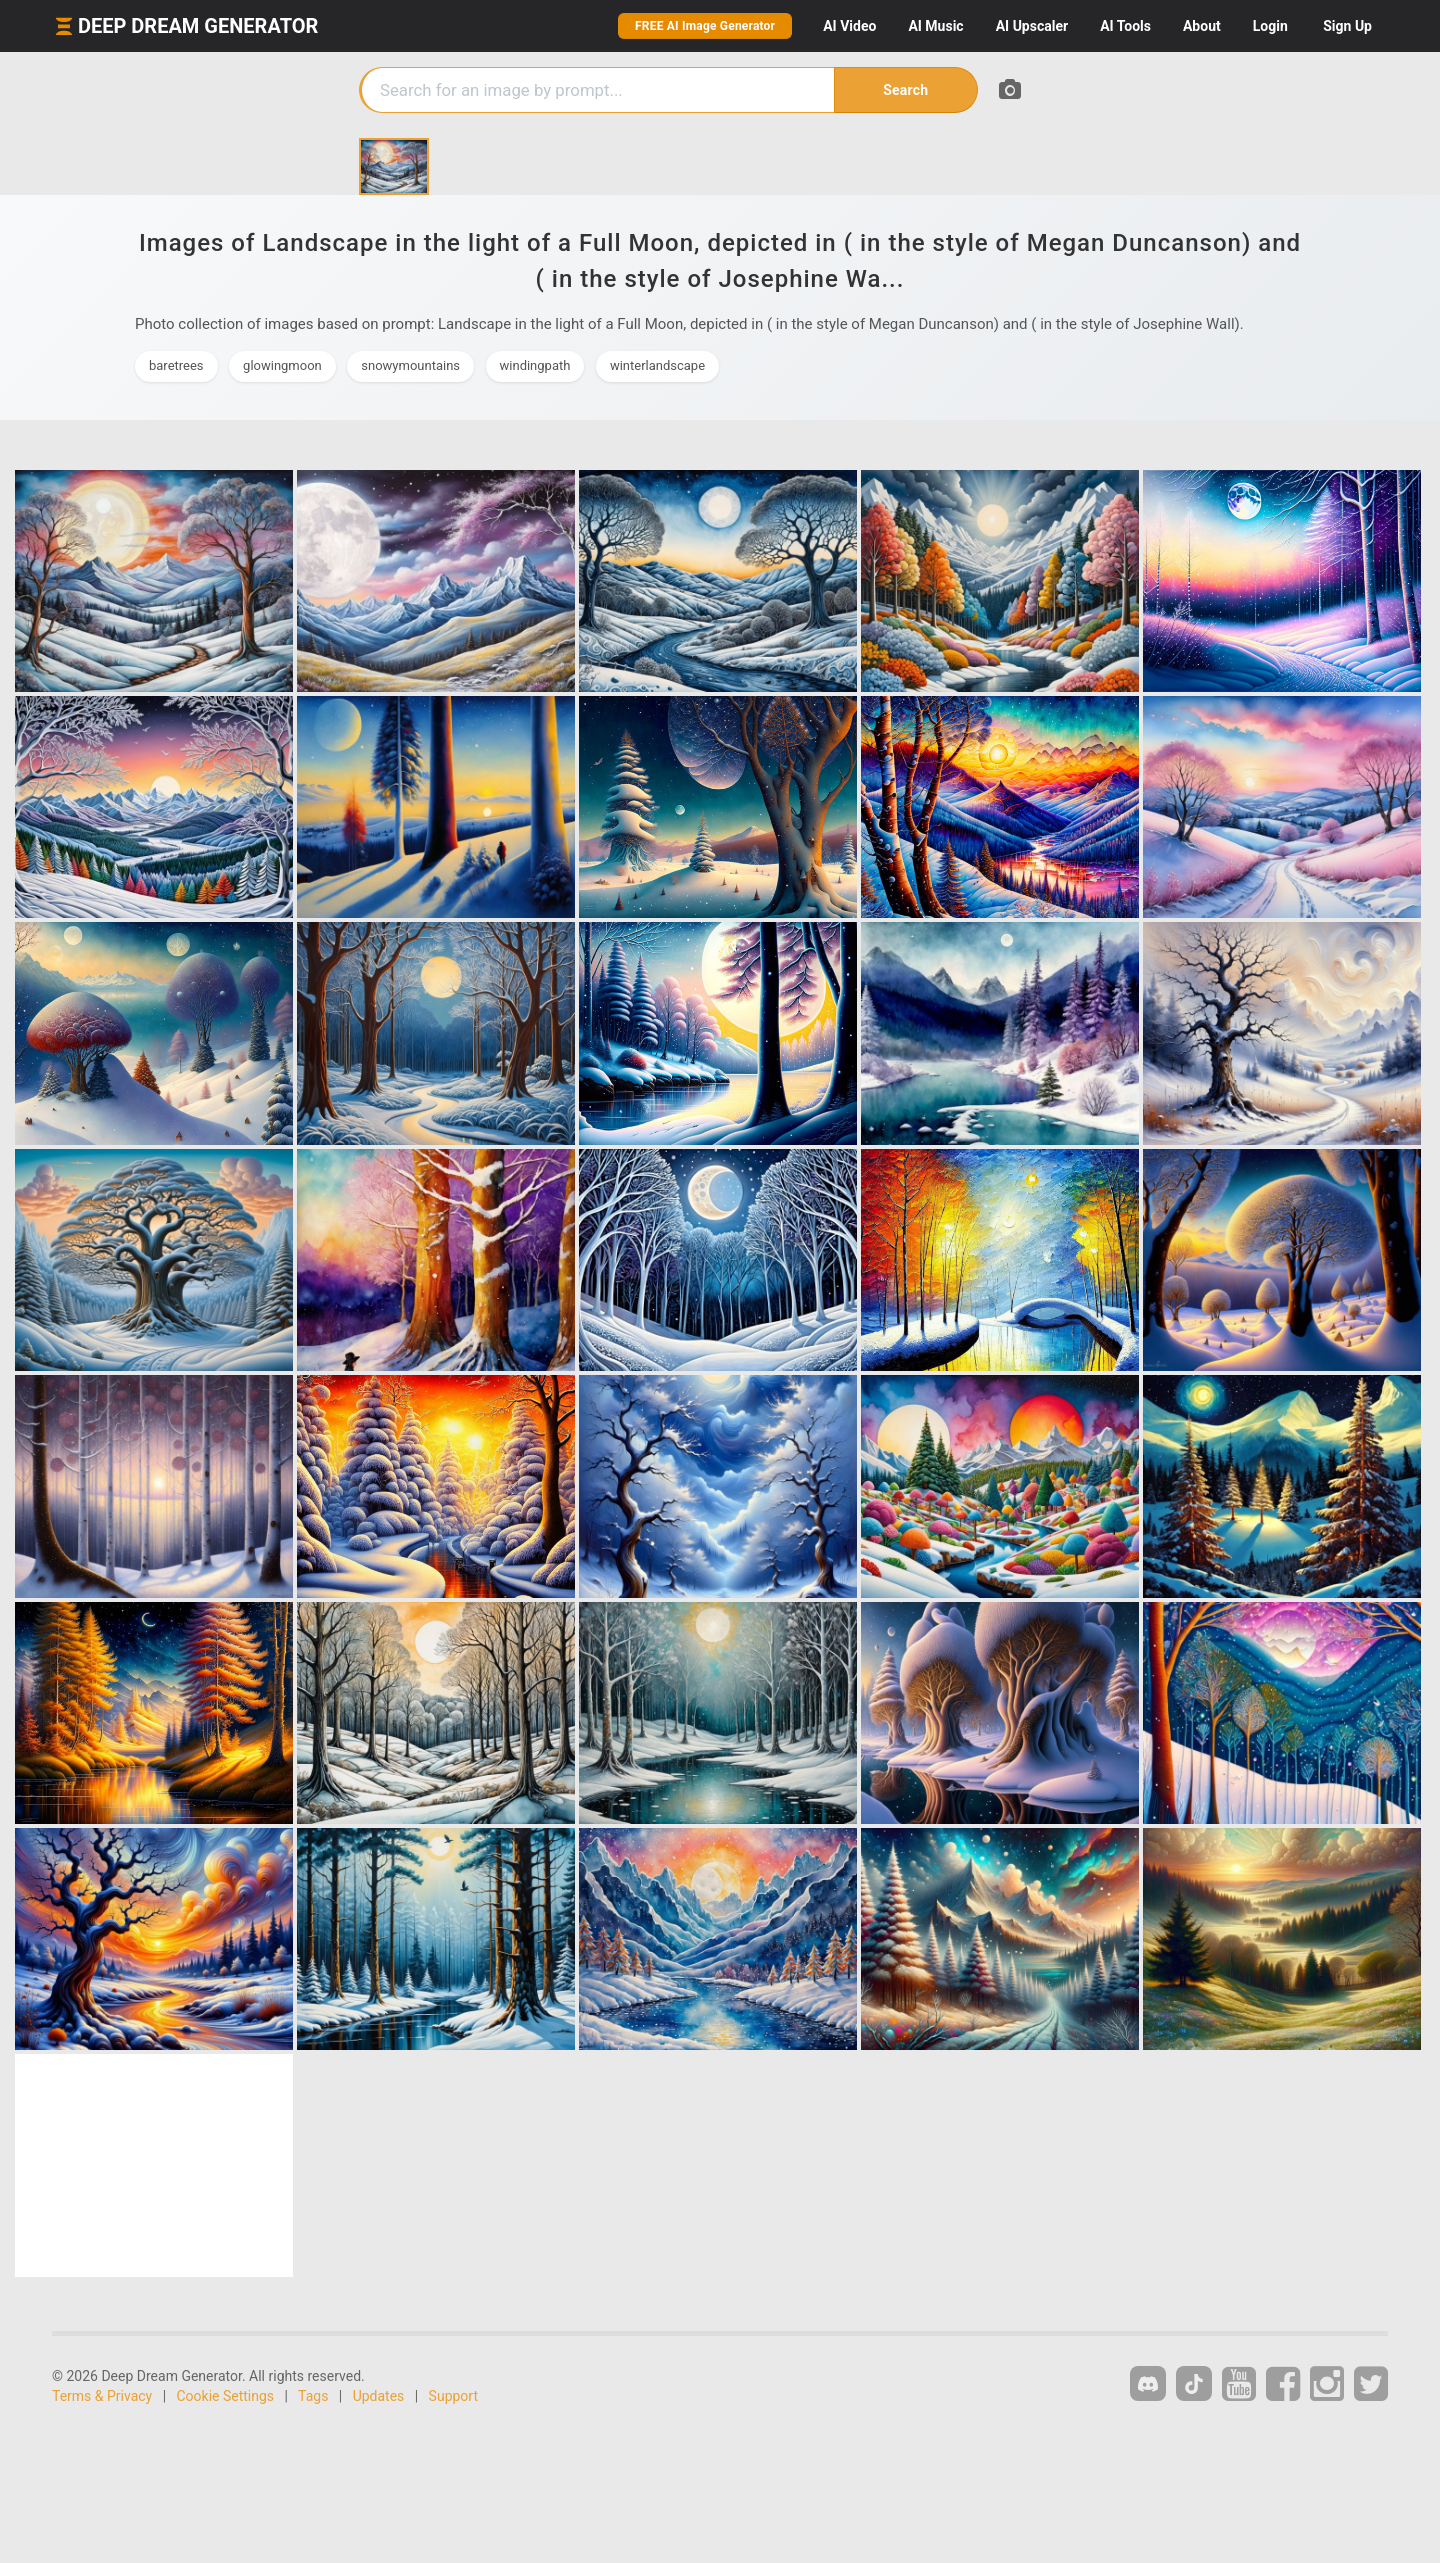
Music (935, 26)
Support (453, 2396)
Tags (313, 2396)
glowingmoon (282, 365)
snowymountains (410, 365)
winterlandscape (657, 365)
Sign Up (1347, 26)
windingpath (535, 365)
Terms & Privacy (102, 2396)
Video (849, 26)
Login (1270, 26)
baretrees (176, 365)
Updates (379, 2396)
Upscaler (1032, 26)
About (1202, 26)
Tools (1125, 26)
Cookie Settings (226, 2396)
